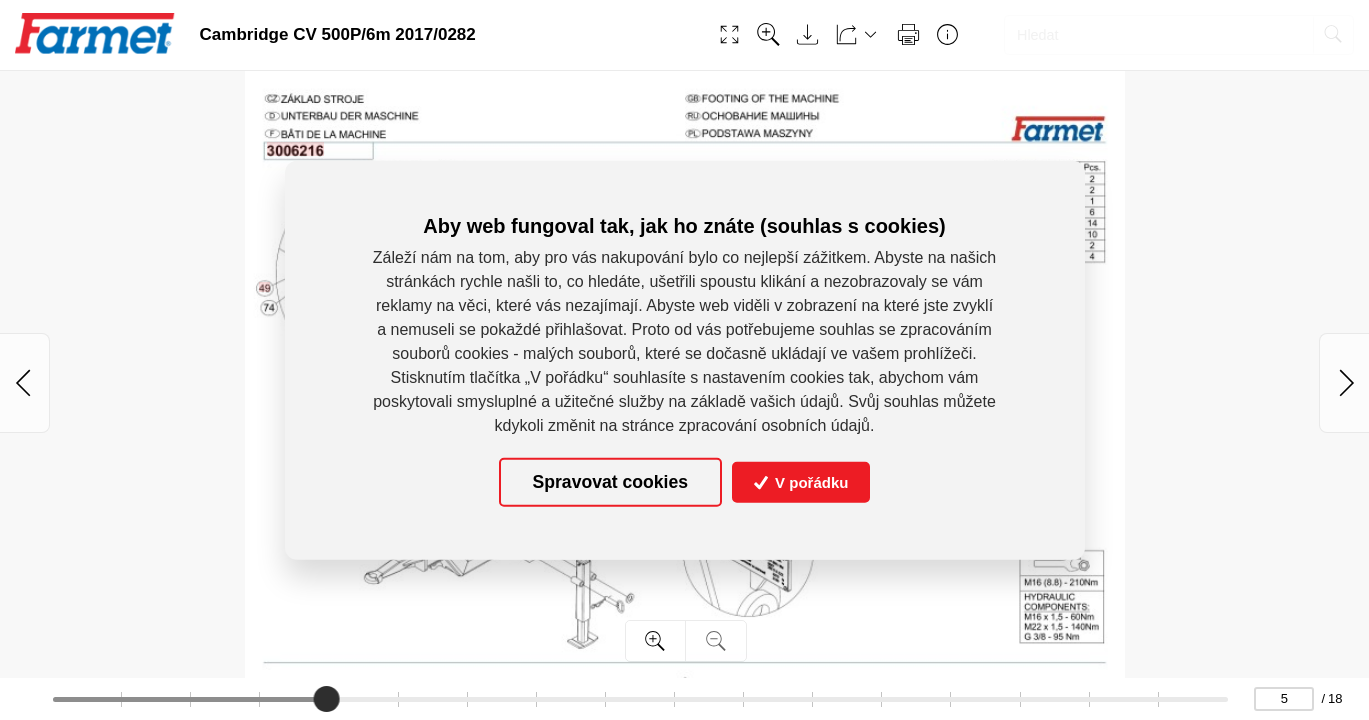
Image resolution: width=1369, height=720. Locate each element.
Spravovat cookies (610, 482)
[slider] (328, 699)
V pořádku (801, 482)
